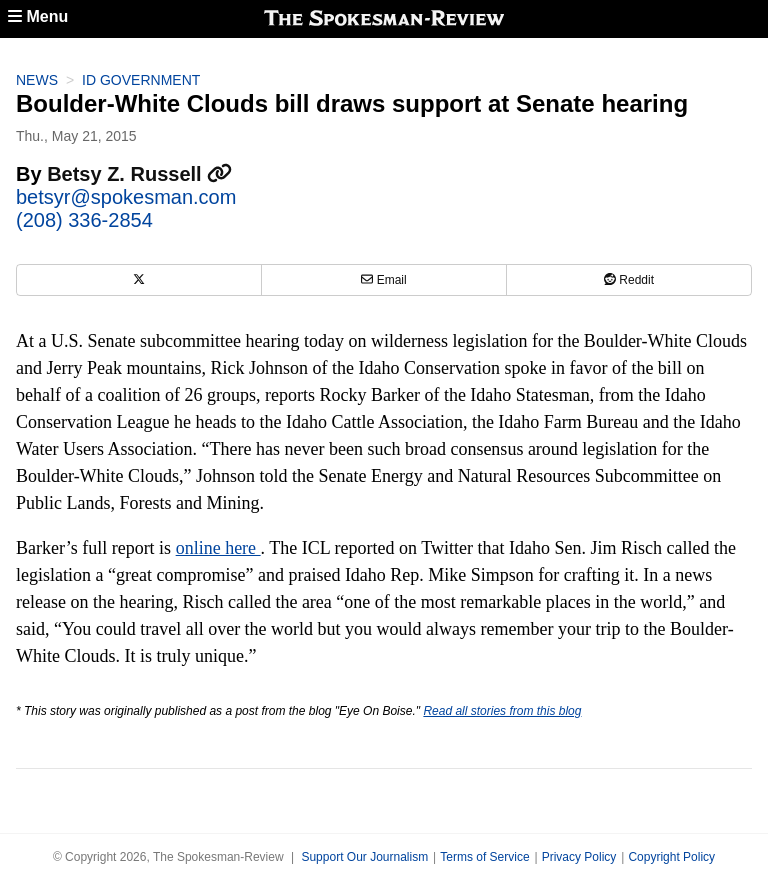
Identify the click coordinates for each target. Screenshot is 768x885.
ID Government (141, 80)
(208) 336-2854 (84, 220)
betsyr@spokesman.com (126, 197)
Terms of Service (484, 857)
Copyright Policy (671, 857)
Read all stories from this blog (502, 711)
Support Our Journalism (364, 857)
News (37, 80)
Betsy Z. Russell (139, 174)
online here (218, 548)
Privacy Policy (579, 857)
